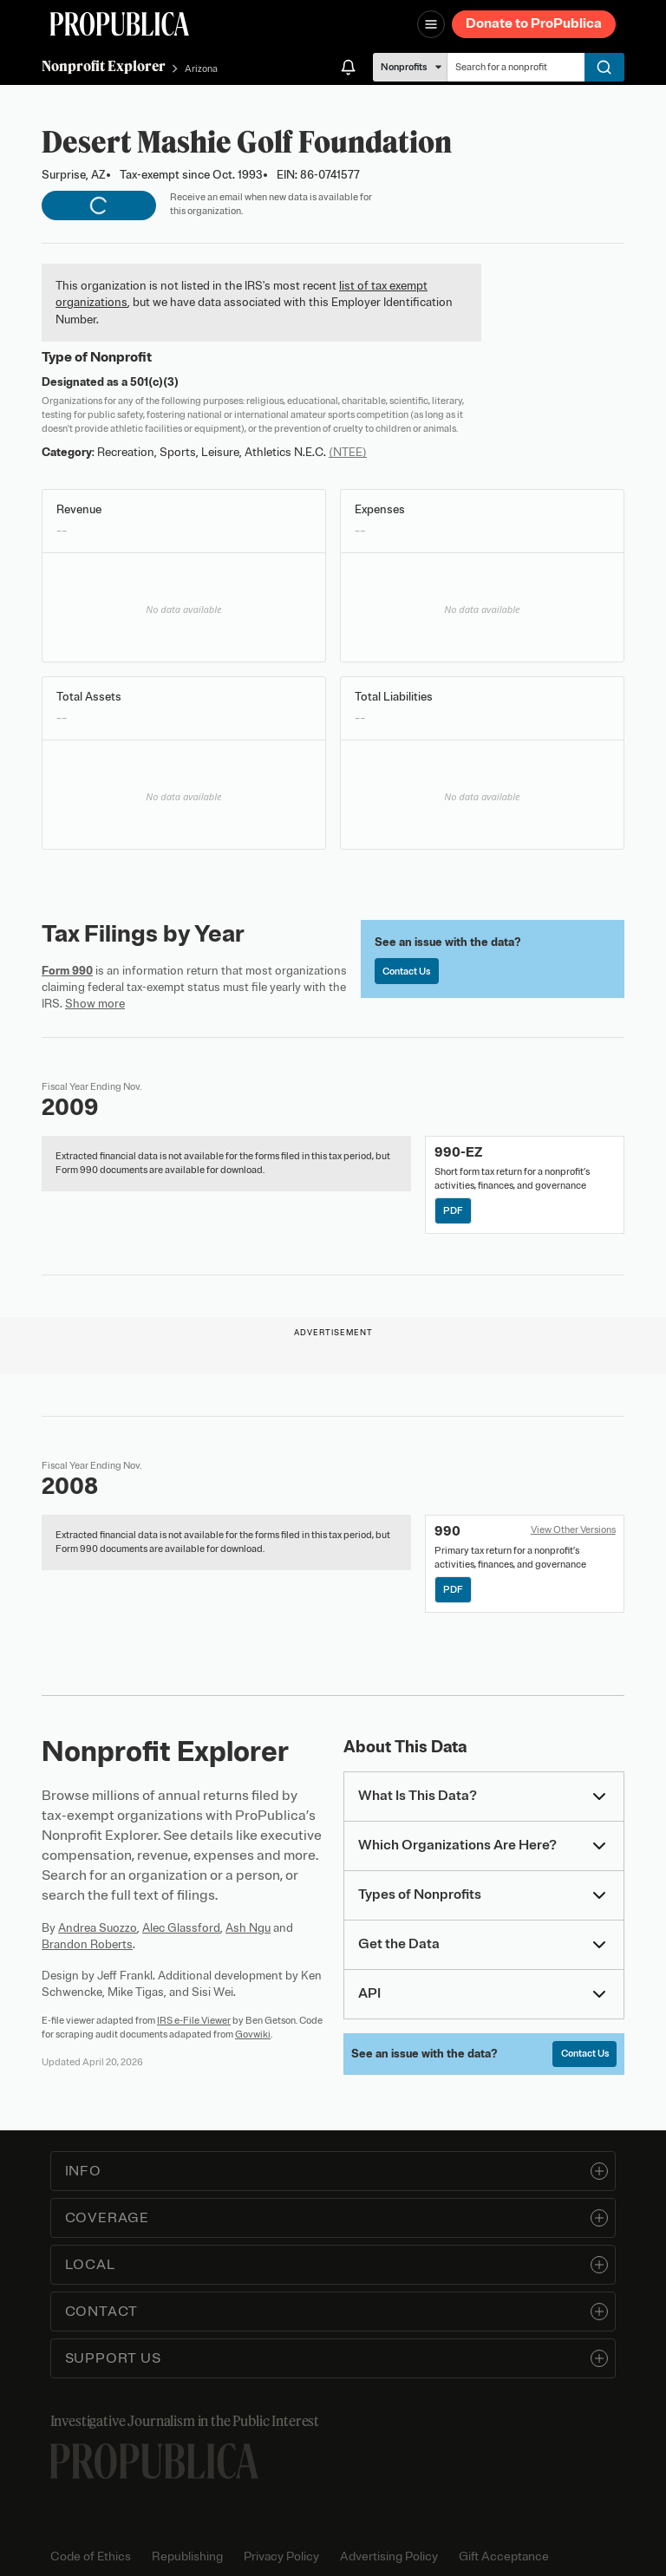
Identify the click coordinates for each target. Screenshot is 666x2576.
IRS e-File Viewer (194, 2020)
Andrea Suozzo (97, 1928)
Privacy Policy (281, 2556)
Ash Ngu (248, 1928)
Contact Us (406, 971)
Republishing (187, 2556)
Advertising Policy (389, 2556)
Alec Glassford (181, 1928)
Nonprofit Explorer (104, 66)
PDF (453, 1210)
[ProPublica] (119, 24)
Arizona (201, 68)
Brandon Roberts (87, 1944)
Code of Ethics (90, 2556)
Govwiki (253, 2034)
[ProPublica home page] (154, 2461)
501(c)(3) (154, 382)
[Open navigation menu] (431, 24)
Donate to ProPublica (534, 23)
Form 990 (67, 970)
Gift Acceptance (504, 2556)
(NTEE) (348, 452)
